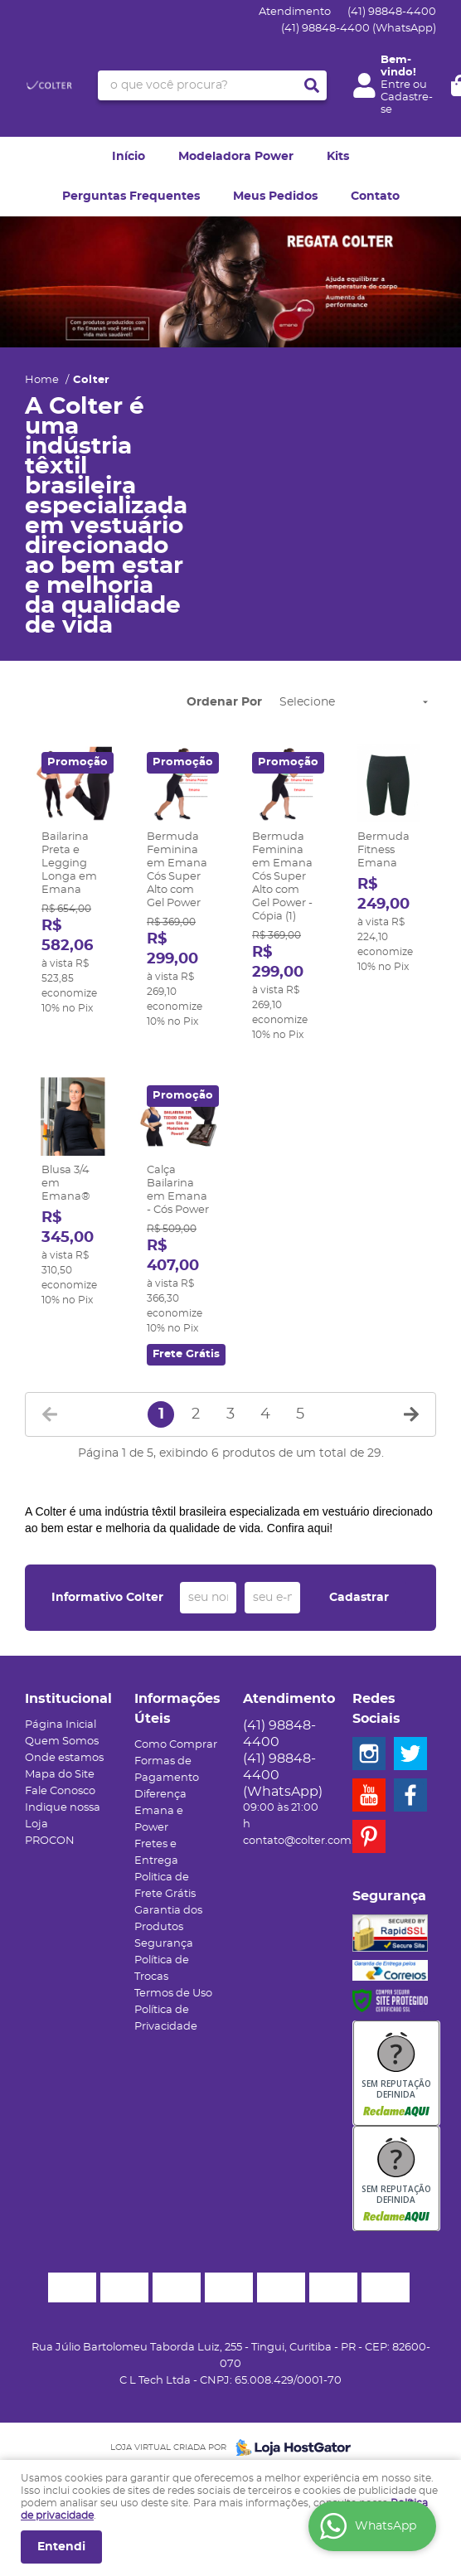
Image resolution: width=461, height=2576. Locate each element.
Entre (395, 85)
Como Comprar (175, 1744)
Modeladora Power (236, 157)
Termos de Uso (173, 1993)
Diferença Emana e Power (160, 1811)
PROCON (50, 1841)
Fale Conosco (60, 1791)
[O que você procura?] (312, 85)
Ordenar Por (224, 702)
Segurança (163, 1943)
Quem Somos (62, 1741)
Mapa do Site (60, 1774)
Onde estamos (64, 1758)
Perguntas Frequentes (131, 196)
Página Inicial (60, 1725)
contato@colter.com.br (304, 1841)
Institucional (67, 1698)
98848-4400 (391, 12)
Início (128, 157)
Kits (338, 157)
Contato (375, 196)
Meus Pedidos (275, 196)
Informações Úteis (176, 1708)
